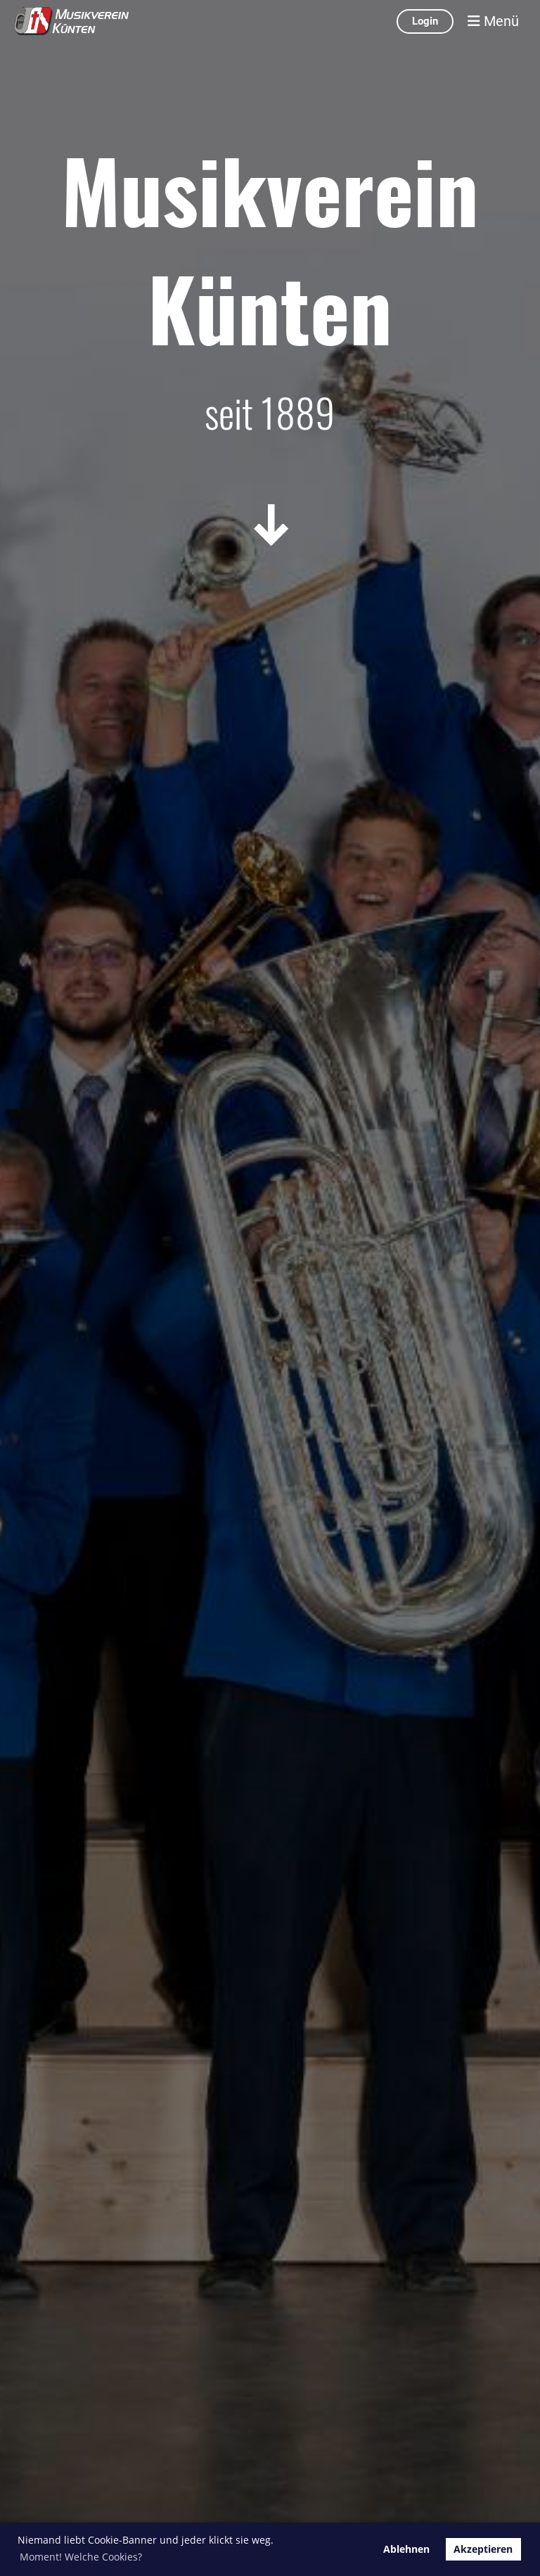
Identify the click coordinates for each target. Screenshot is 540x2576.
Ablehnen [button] (406, 2549)
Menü (493, 21)
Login (425, 21)
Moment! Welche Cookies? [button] (81, 2556)
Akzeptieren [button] (483, 2549)
